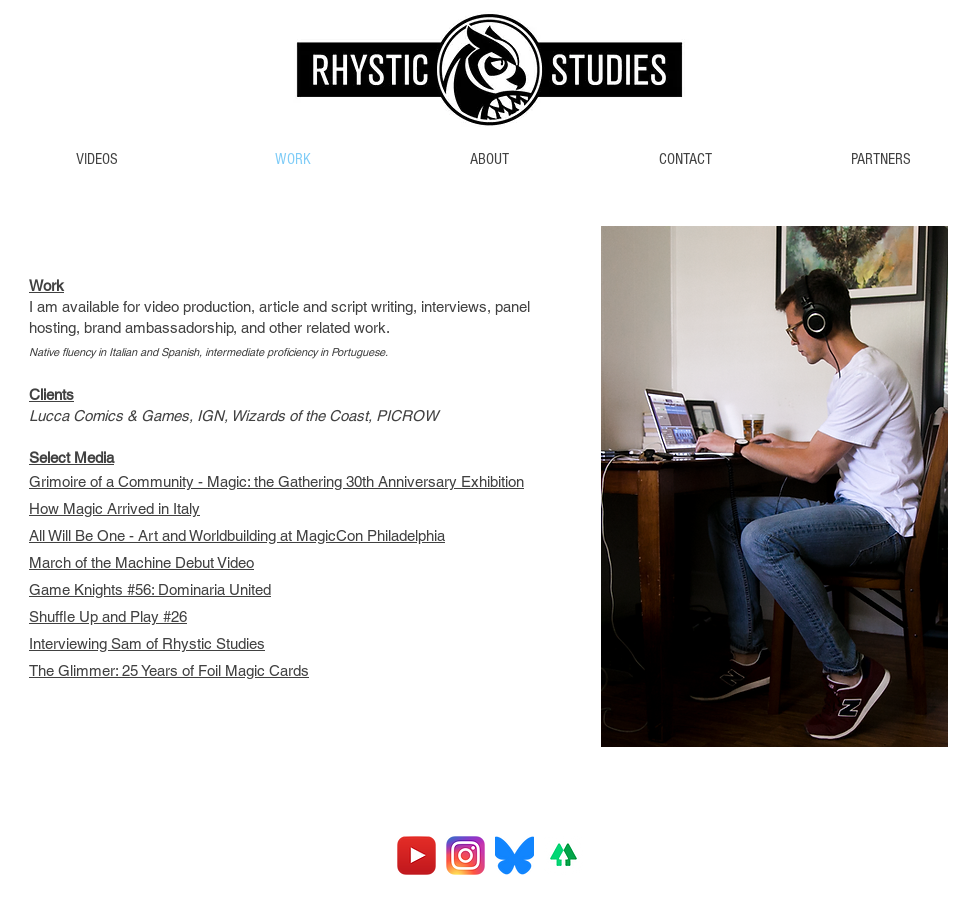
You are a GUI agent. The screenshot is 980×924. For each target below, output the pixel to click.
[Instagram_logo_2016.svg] (465, 855)
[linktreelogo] (563, 855)
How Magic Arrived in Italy (114, 508)
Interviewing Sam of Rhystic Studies (147, 643)
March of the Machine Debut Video (141, 562)
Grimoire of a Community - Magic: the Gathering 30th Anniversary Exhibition (276, 481)
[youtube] (416, 855)
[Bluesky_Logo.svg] (514, 855)
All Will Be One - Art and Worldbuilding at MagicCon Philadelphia (237, 535)
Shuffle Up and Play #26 (108, 616)
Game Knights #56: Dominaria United (150, 589)
